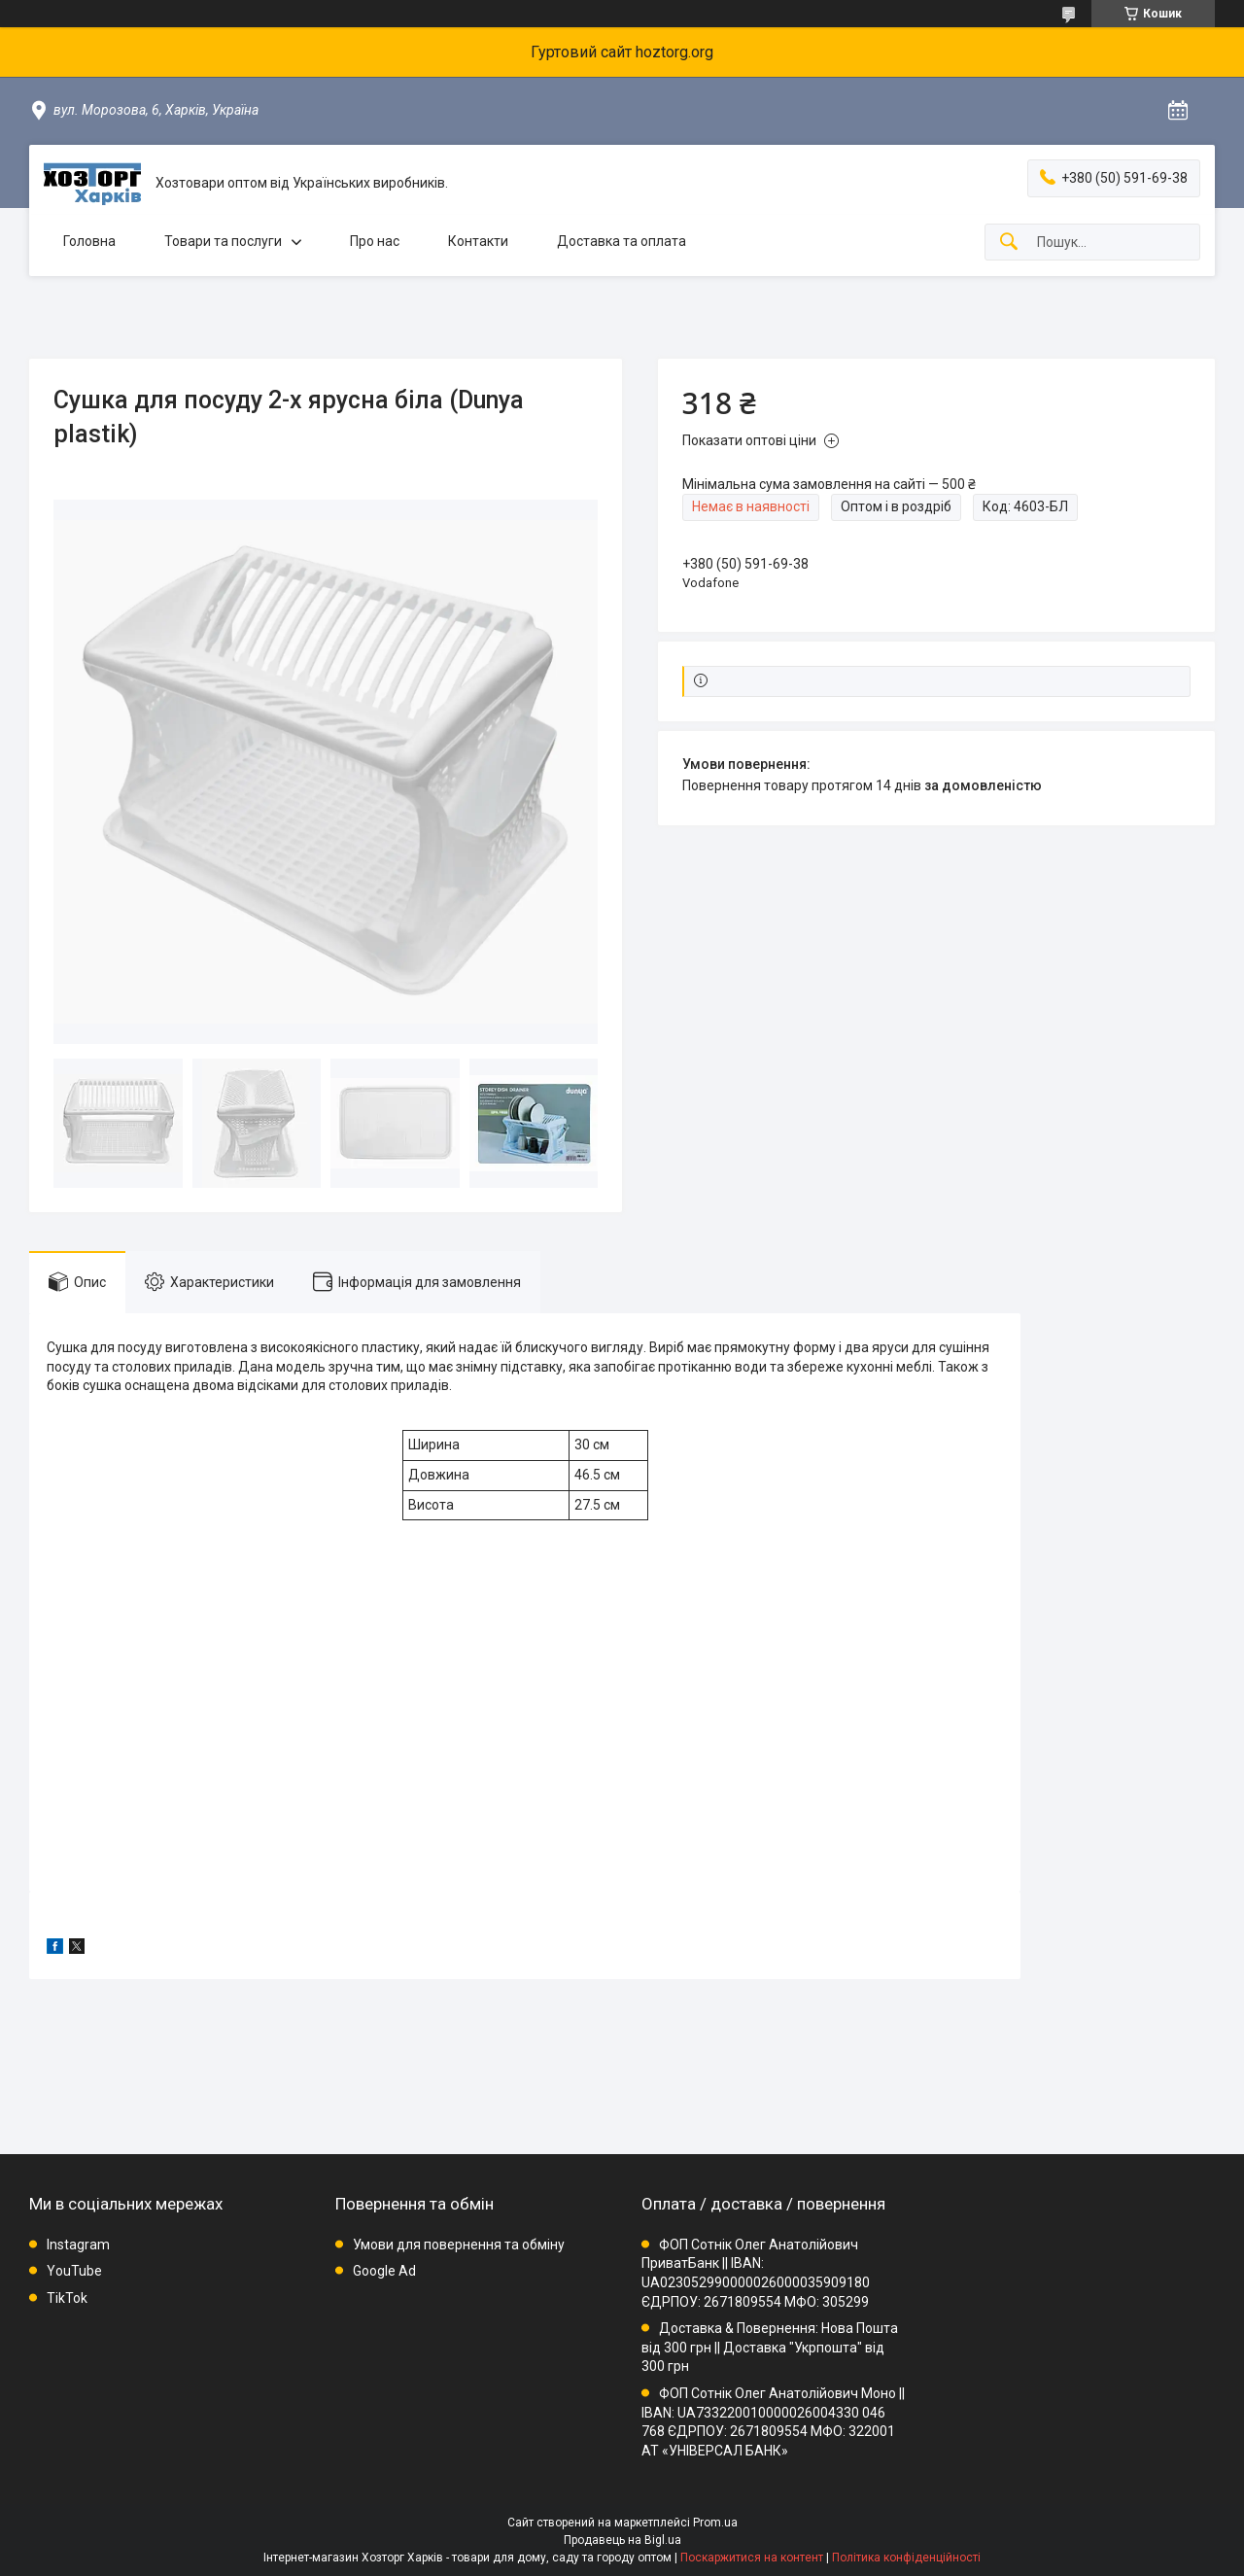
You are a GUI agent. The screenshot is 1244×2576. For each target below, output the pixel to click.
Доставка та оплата (621, 241)
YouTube (74, 2271)
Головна (89, 241)
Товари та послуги (223, 241)
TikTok (67, 2298)
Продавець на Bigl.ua (622, 2540)
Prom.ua (715, 2522)
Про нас (374, 241)
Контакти (478, 241)
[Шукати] (1008, 242)
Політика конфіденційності (906, 2557)
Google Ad (384, 2271)
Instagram (78, 2244)
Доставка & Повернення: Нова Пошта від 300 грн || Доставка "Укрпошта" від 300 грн (769, 2347)
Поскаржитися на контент (751, 2557)
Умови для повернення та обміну (459, 2244)
